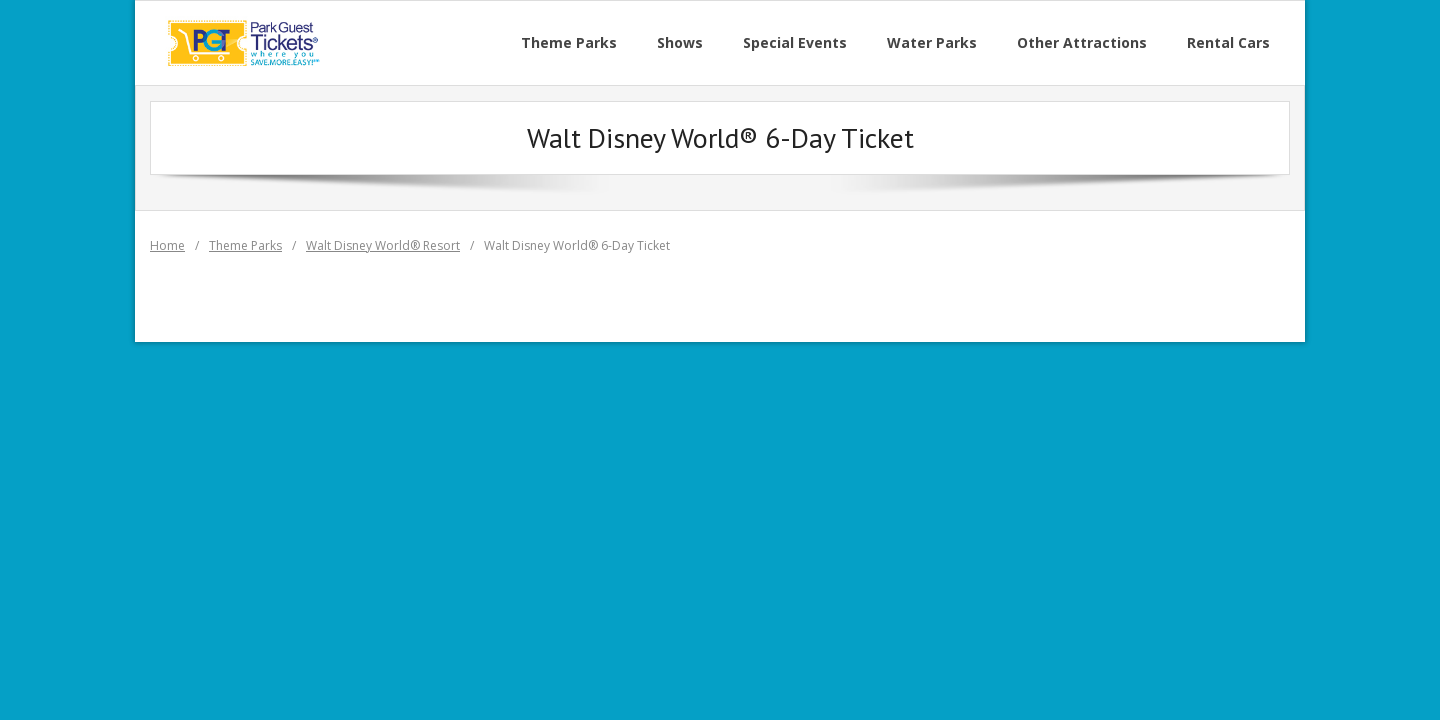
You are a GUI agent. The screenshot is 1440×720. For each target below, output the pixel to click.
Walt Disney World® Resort (383, 245)
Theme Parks (245, 245)
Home (167, 245)
